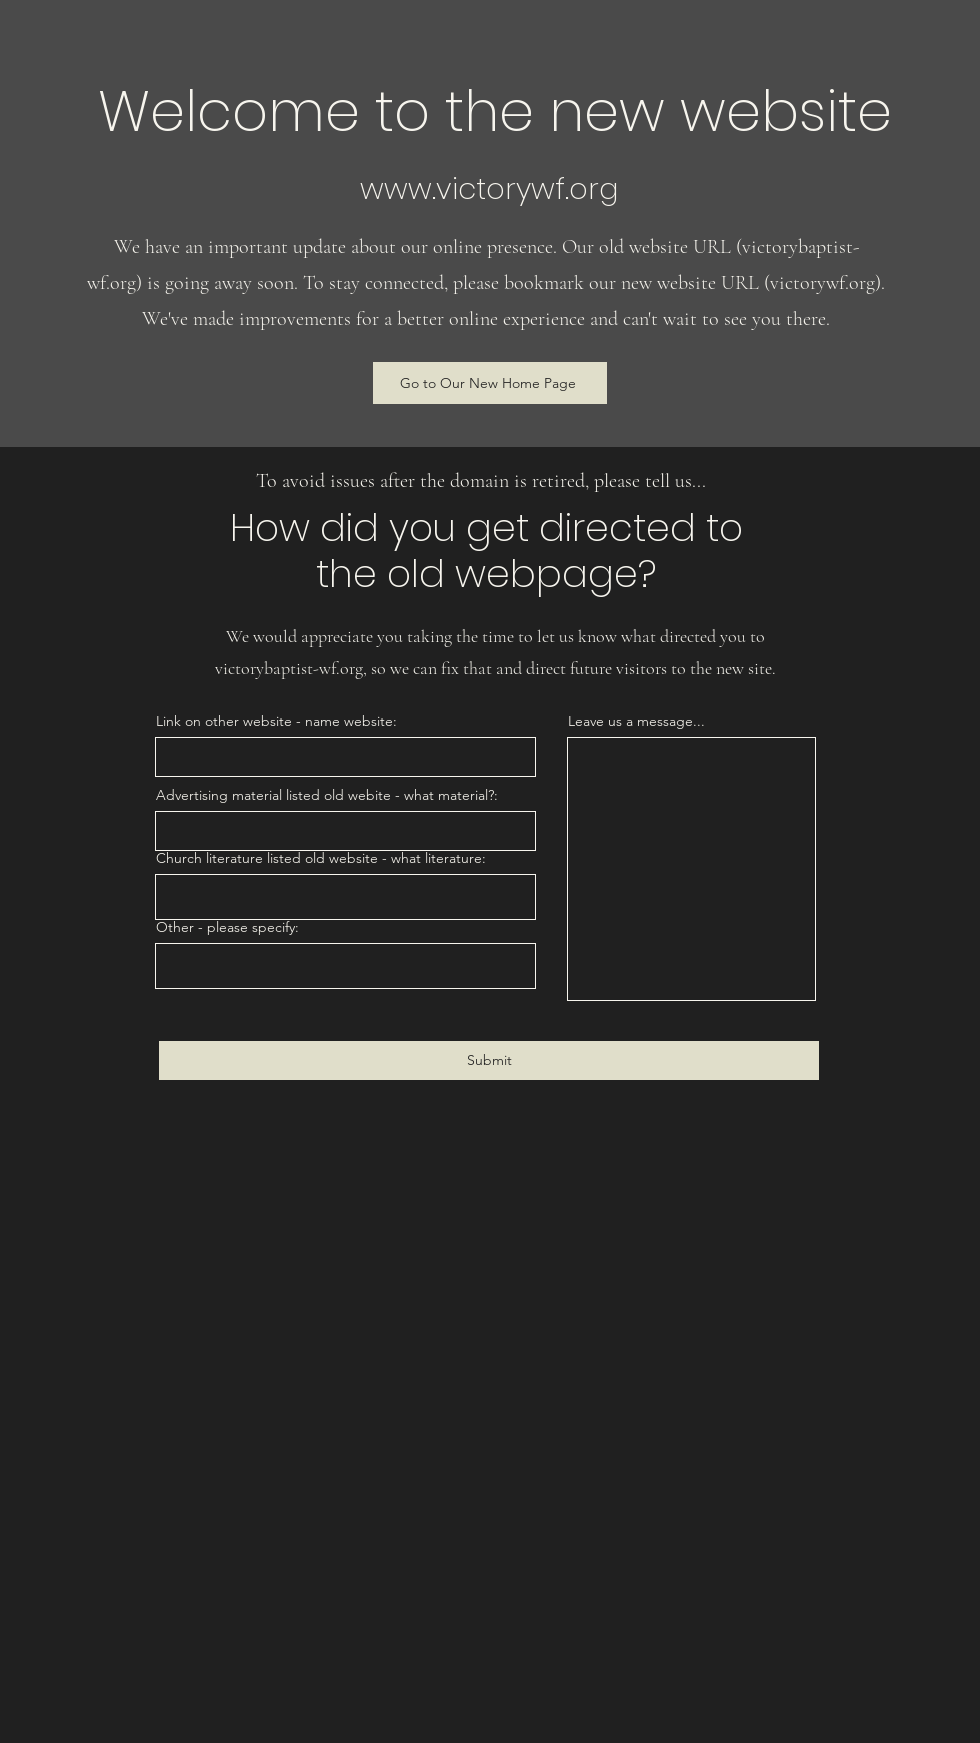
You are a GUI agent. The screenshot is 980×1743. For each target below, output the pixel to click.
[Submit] (489, 1060)
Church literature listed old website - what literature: (321, 858)
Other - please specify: (227, 927)
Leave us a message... (636, 721)
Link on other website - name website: (276, 721)
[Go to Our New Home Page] (490, 383)
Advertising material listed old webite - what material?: (327, 795)
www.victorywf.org (489, 189)
